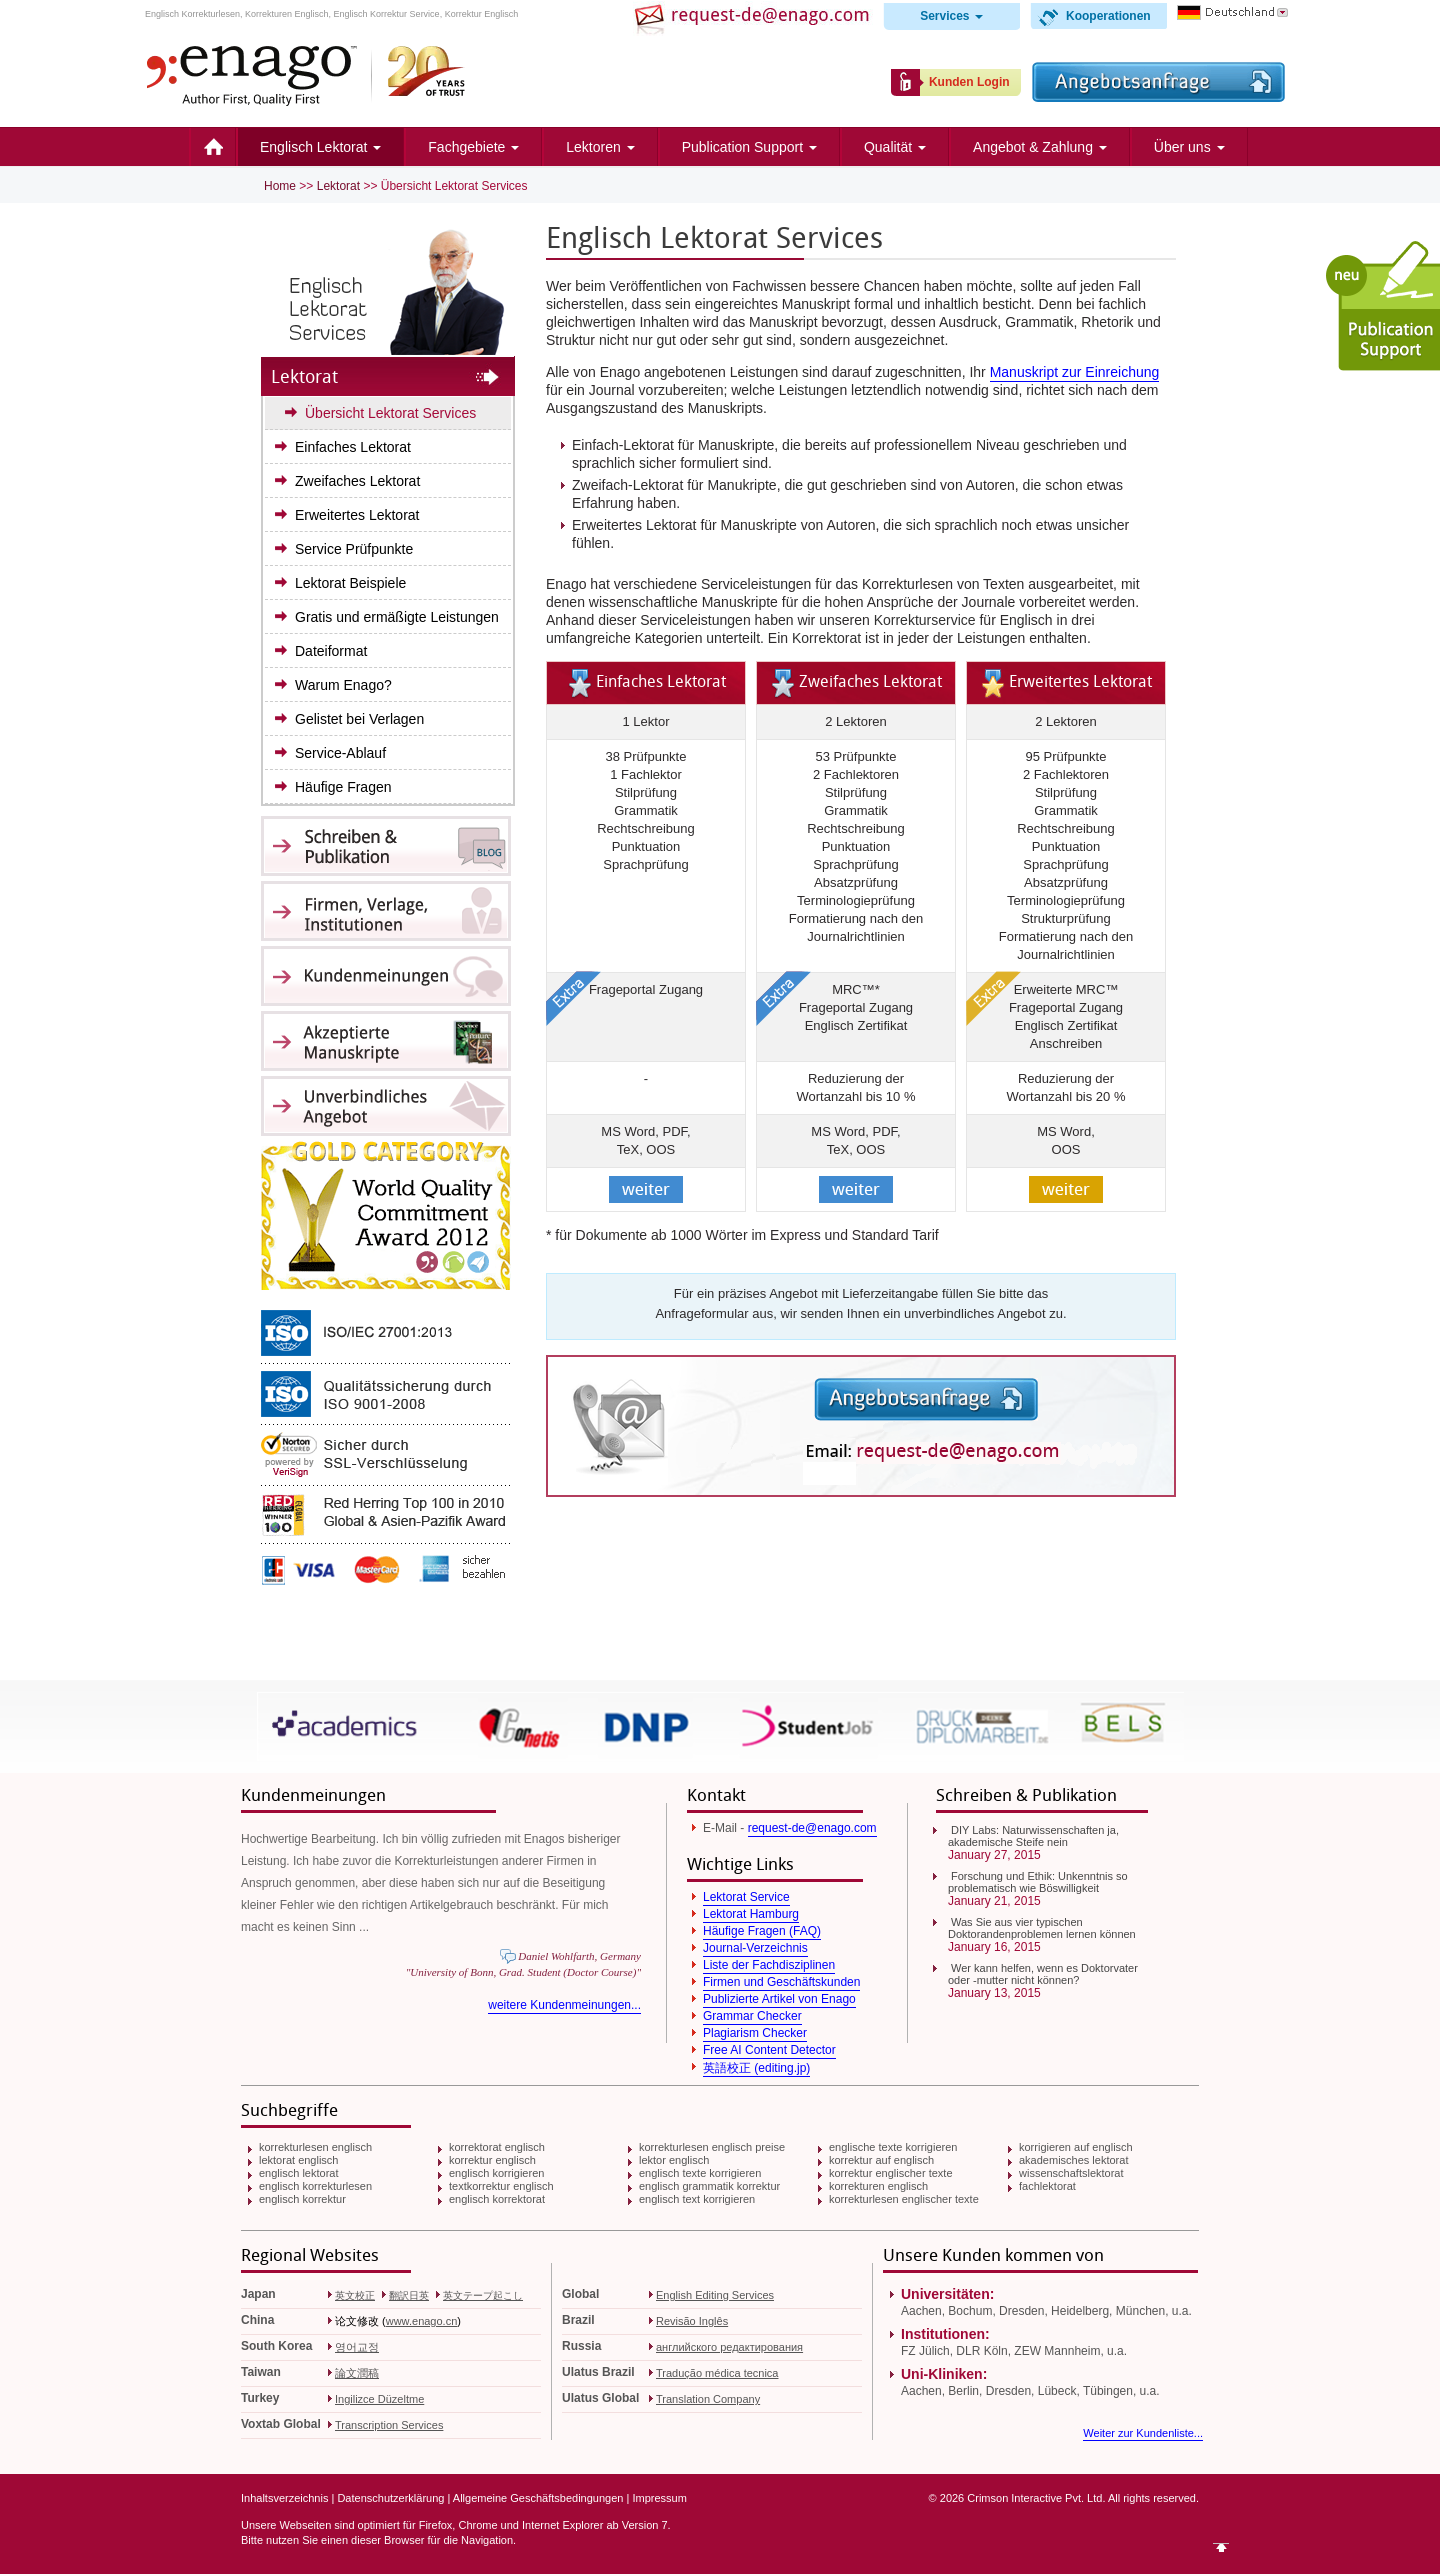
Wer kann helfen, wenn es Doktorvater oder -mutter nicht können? (1043, 1974)
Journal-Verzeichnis (755, 1948)
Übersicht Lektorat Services (390, 413)
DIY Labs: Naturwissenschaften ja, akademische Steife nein (1033, 1836)
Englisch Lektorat (320, 147)
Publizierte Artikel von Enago (779, 1999)
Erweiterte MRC (1060, 989)
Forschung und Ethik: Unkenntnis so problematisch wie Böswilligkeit (1038, 1882)
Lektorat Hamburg (751, 1914)
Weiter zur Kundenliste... (1143, 2433)
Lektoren (600, 147)
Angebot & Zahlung (1040, 147)
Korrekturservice (925, 620)
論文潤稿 (357, 2373)
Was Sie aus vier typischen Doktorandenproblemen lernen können (1042, 1928)
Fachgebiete (473, 147)
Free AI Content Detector (769, 2050)
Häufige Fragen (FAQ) (762, 1931)
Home (212, 147)
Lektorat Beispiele (350, 583)
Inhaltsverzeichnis (284, 2498)
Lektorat (338, 186)
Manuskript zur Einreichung (1075, 372)
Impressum (659, 2498)
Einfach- (623, 445)
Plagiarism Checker (755, 2033)
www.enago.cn (422, 2321)
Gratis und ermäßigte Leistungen (397, 617)
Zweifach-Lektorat (627, 485)
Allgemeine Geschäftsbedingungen (538, 2498)
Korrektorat (826, 638)
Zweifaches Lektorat (357, 481)
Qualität (895, 147)
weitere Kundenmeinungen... (564, 2005)
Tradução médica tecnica (717, 2373)
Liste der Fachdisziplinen (769, 1965)
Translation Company (708, 2399)
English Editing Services (715, 2295)
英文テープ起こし (483, 2295)
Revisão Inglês (692, 2321)
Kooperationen (1108, 16)
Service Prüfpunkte (354, 549)
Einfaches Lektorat (353, 447)
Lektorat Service (746, 1897)
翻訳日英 (409, 2295)
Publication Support (749, 147)
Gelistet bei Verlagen (359, 719)
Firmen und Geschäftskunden (781, 1982)
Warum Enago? (343, 685)
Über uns (1189, 147)
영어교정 (357, 2347)
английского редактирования (729, 2347)
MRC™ (853, 989)
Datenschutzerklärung (390, 2498)
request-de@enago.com (812, 1828)
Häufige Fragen (343, 787)
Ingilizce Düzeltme (379, 2399)
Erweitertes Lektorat (357, 515)
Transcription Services (389, 2425)
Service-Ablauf (340, 753)
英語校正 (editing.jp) (756, 2068)
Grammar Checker (752, 2016)
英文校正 (355, 2295)
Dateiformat (331, 651)
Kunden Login (969, 82)
